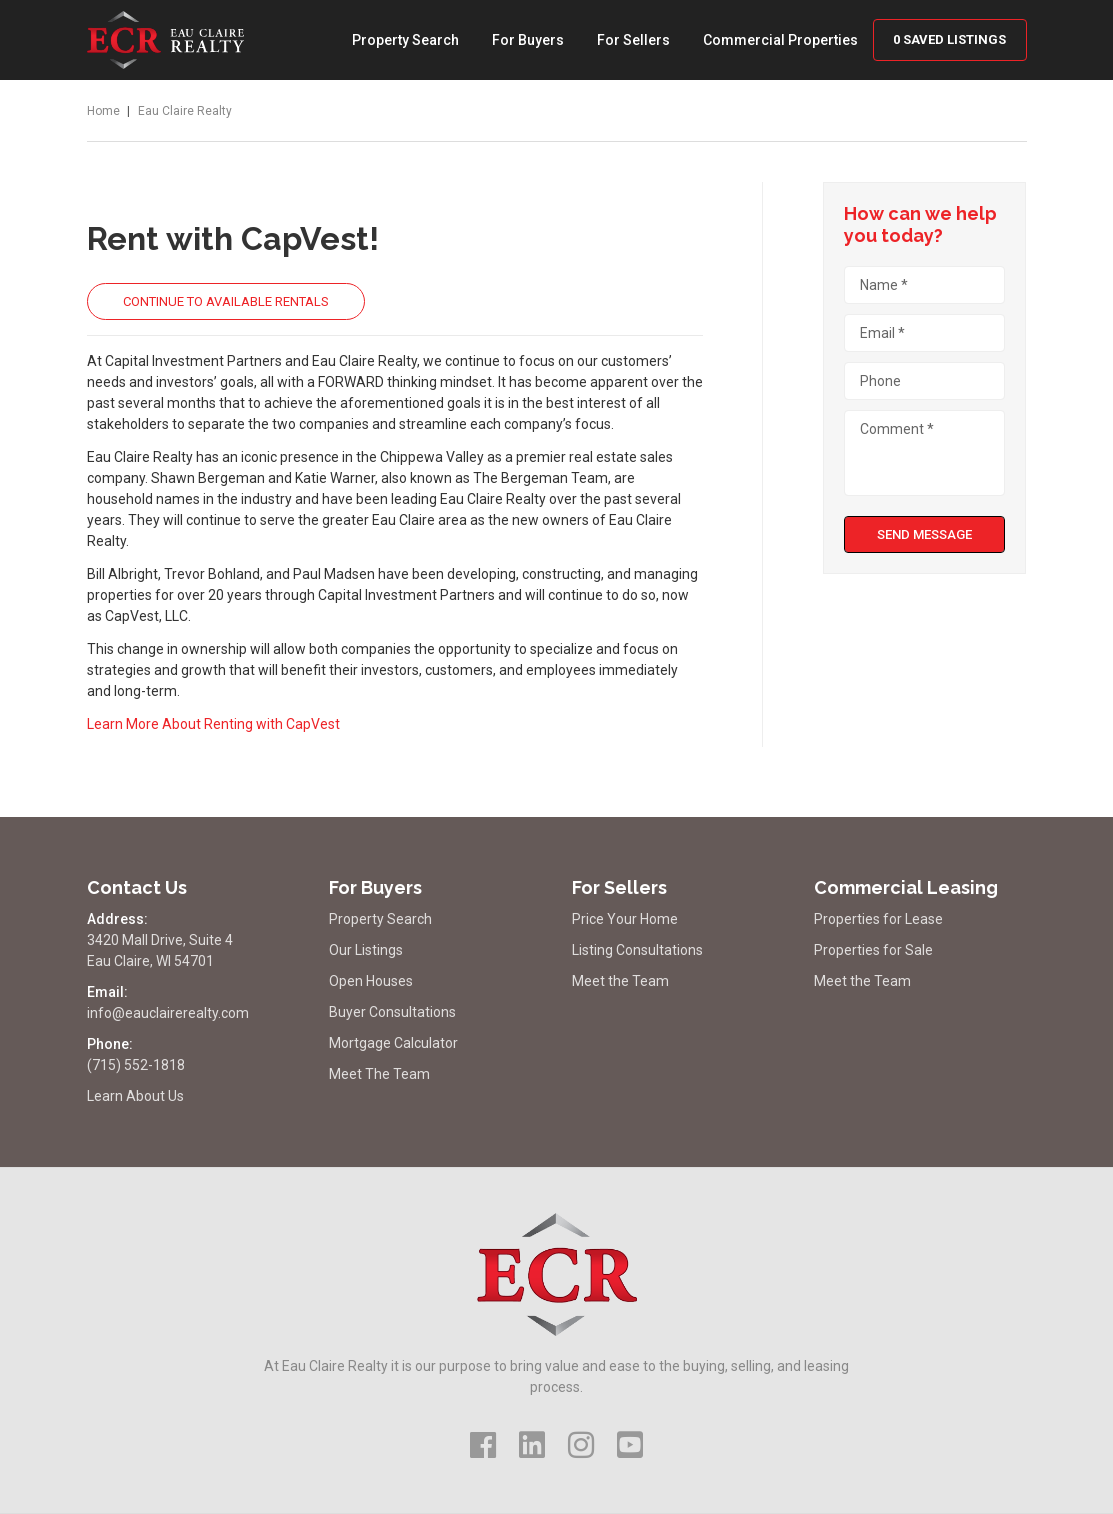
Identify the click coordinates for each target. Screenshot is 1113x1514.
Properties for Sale (873, 950)
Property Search (405, 40)
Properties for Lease (878, 919)
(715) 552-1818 (136, 1065)
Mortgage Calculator (393, 1043)
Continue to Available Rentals (226, 301)
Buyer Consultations (392, 1012)
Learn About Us (135, 1096)
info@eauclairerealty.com (168, 1013)
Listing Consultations (637, 950)
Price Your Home (625, 919)
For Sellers (633, 40)
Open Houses (371, 981)
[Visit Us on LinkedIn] (532, 1445)
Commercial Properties (780, 40)
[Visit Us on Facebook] (483, 1445)
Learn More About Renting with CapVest (213, 724)
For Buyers (528, 40)
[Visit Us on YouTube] (630, 1445)
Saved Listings (949, 39)
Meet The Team (379, 1074)
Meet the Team (620, 981)
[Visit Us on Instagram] (581, 1445)
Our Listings (366, 950)
